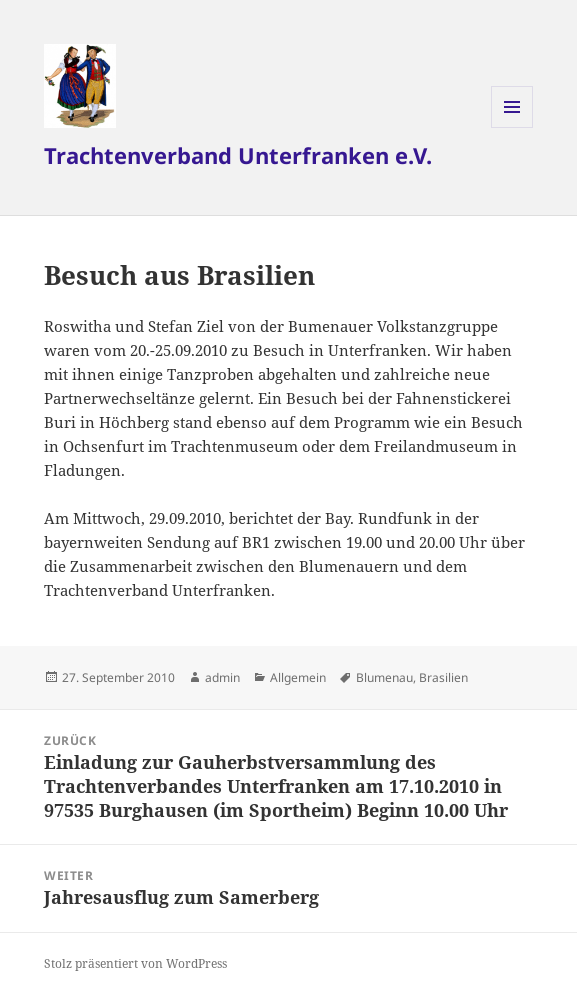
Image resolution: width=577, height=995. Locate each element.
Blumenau (384, 677)
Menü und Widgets (512, 127)
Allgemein (298, 677)
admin (222, 677)
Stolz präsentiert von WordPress (135, 963)
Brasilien (443, 677)
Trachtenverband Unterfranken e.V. (238, 155)
